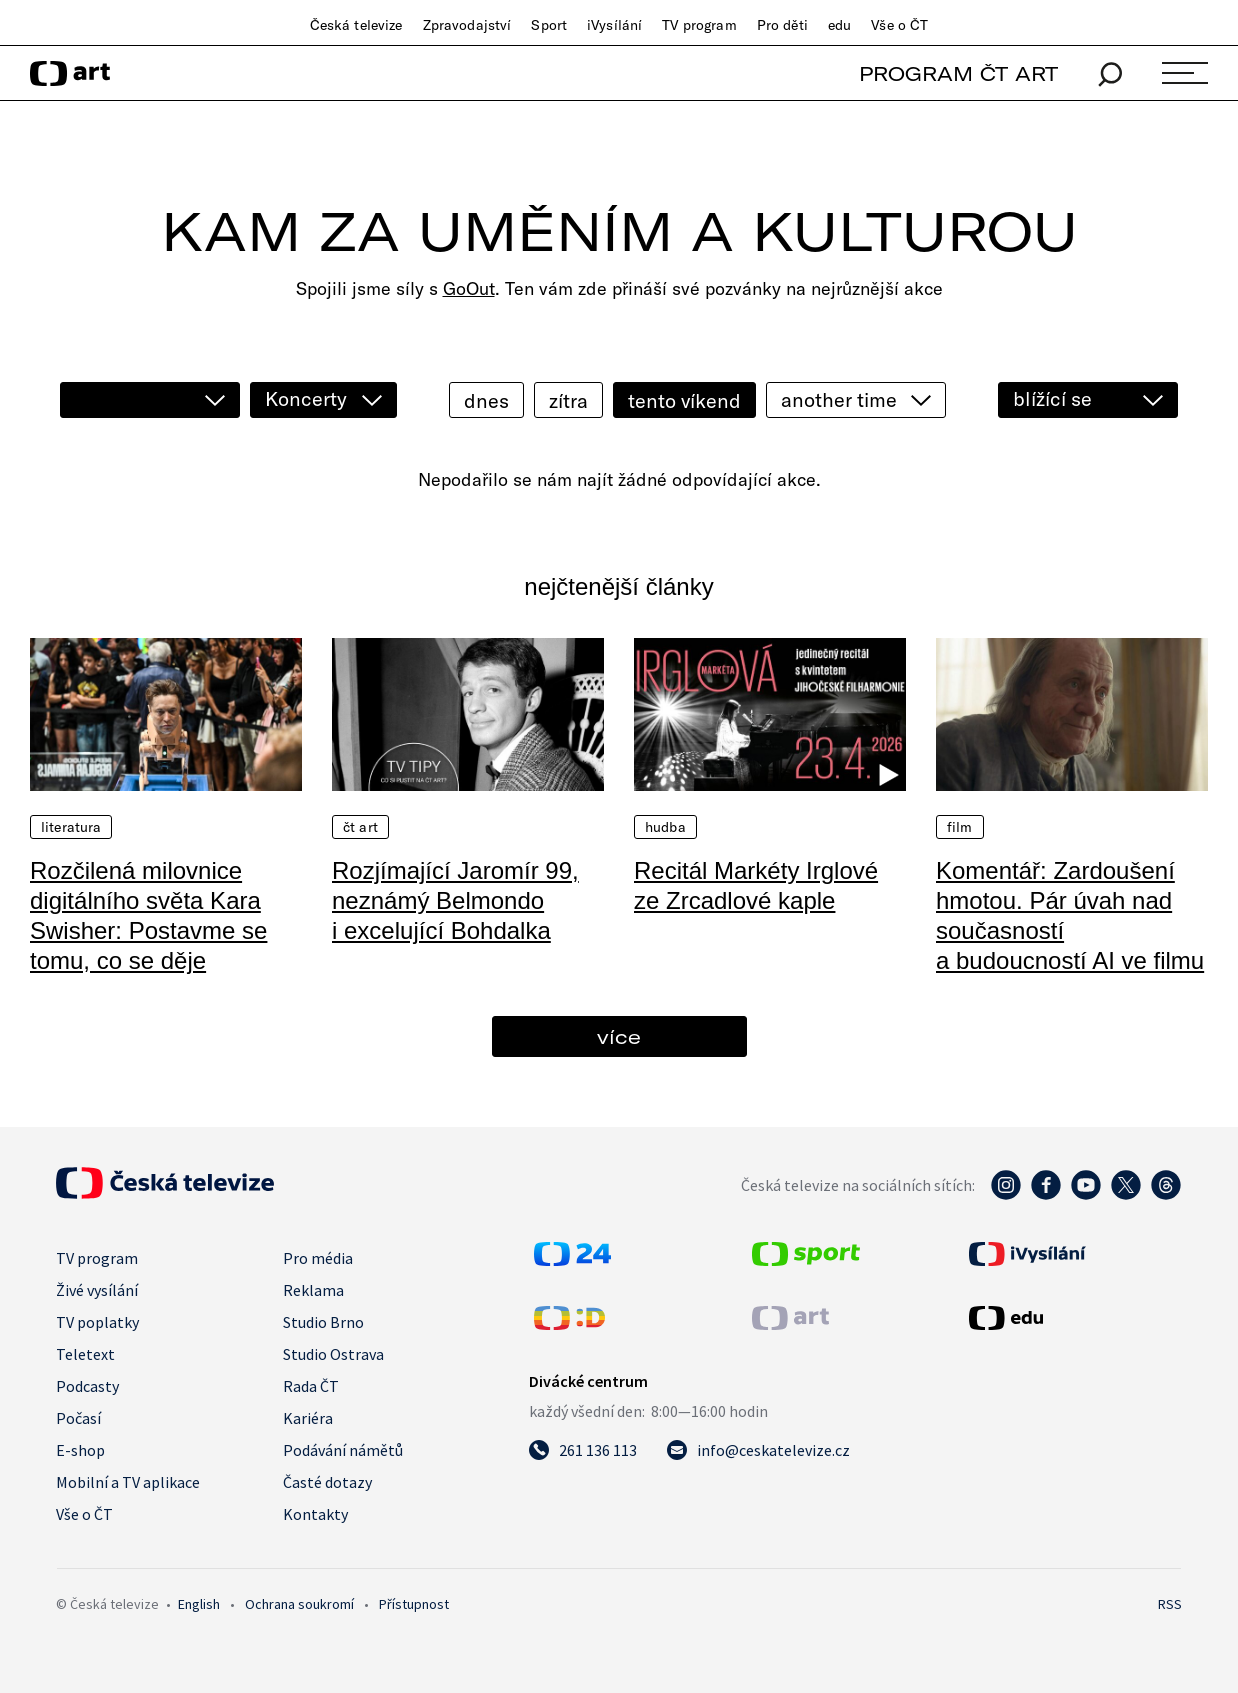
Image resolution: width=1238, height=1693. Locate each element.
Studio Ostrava (333, 1354)
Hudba (665, 827)
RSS (1170, 1604)
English (199, 1604)
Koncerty (306, 398)
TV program (699, 25)
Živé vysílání (97, 1290)
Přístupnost (414, 1604)
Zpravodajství (467, 25)
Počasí (78, 1418)
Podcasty (87, 1386)
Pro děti (782, 25)
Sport (549, 25)
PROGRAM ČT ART (958, 73)
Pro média (318, 1258)
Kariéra (308, 1418)
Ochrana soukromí (299, 1604)
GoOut (469, 288)
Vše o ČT (899, 25)
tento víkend (684, 400)
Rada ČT (311, 1386)
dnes (486, 400)
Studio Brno (323, 1322)
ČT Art (360, 827)
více (619, 1036)
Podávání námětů (343, 1450)
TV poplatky (97, 1322)
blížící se (1052, 398)
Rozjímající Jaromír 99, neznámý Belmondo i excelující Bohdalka (455, 900)
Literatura (71, 827)
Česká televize (356, 25)
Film (960, 827)
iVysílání (614, 25)
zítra (568, 400)
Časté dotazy (327, 1482)
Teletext (85, 1354)
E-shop (80, 1450)
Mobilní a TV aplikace (128, 1482)
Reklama (313, 1290)
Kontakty (315, 1514)
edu (839, 25)
